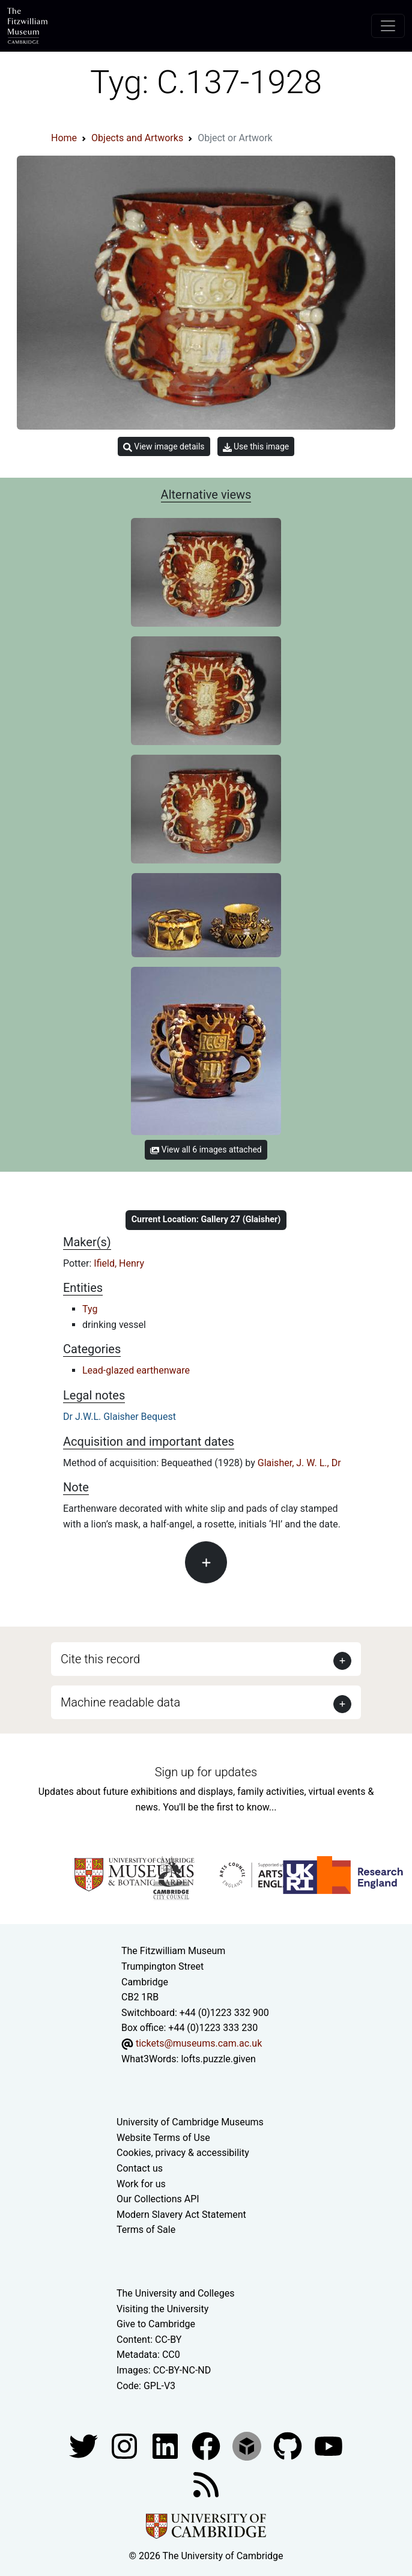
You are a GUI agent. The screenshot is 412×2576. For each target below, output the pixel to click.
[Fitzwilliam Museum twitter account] (84, 2445)
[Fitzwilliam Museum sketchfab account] (248, 2445)
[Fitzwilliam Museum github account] (288, 2445)
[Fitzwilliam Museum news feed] (206, 2483)
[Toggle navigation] (388, 26)
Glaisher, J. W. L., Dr (299, 1463)
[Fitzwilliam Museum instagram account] (125, 2445)
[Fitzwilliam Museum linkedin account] (207, 2445)
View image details (164, 447)
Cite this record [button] (100, 1659)
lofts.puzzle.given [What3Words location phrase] (218, 2059)
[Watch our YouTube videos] (328, 2445)
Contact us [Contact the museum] (140, 2168)
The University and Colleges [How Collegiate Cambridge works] (175, 2293)
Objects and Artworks (137, 138)
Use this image (256, 447)
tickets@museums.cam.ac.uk (199, 2043)
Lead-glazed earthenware (136, 1370)
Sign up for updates (206, 1772)
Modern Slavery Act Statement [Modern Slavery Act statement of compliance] (181, 2214)
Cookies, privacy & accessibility (183, 2152)
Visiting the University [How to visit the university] (162, 2309)
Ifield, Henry (119, 1263)
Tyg (89, 1309)
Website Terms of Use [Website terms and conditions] (163, 2137)
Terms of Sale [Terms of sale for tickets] (146, 2229)
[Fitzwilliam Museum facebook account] (166, 2445)
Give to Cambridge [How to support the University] (156, 2324)
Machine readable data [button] (120, 1702)
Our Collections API (158, 2199)
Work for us (141, 2184)
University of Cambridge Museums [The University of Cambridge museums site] (190, 2122)
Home (64, 138)
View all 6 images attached (205, 1149)
